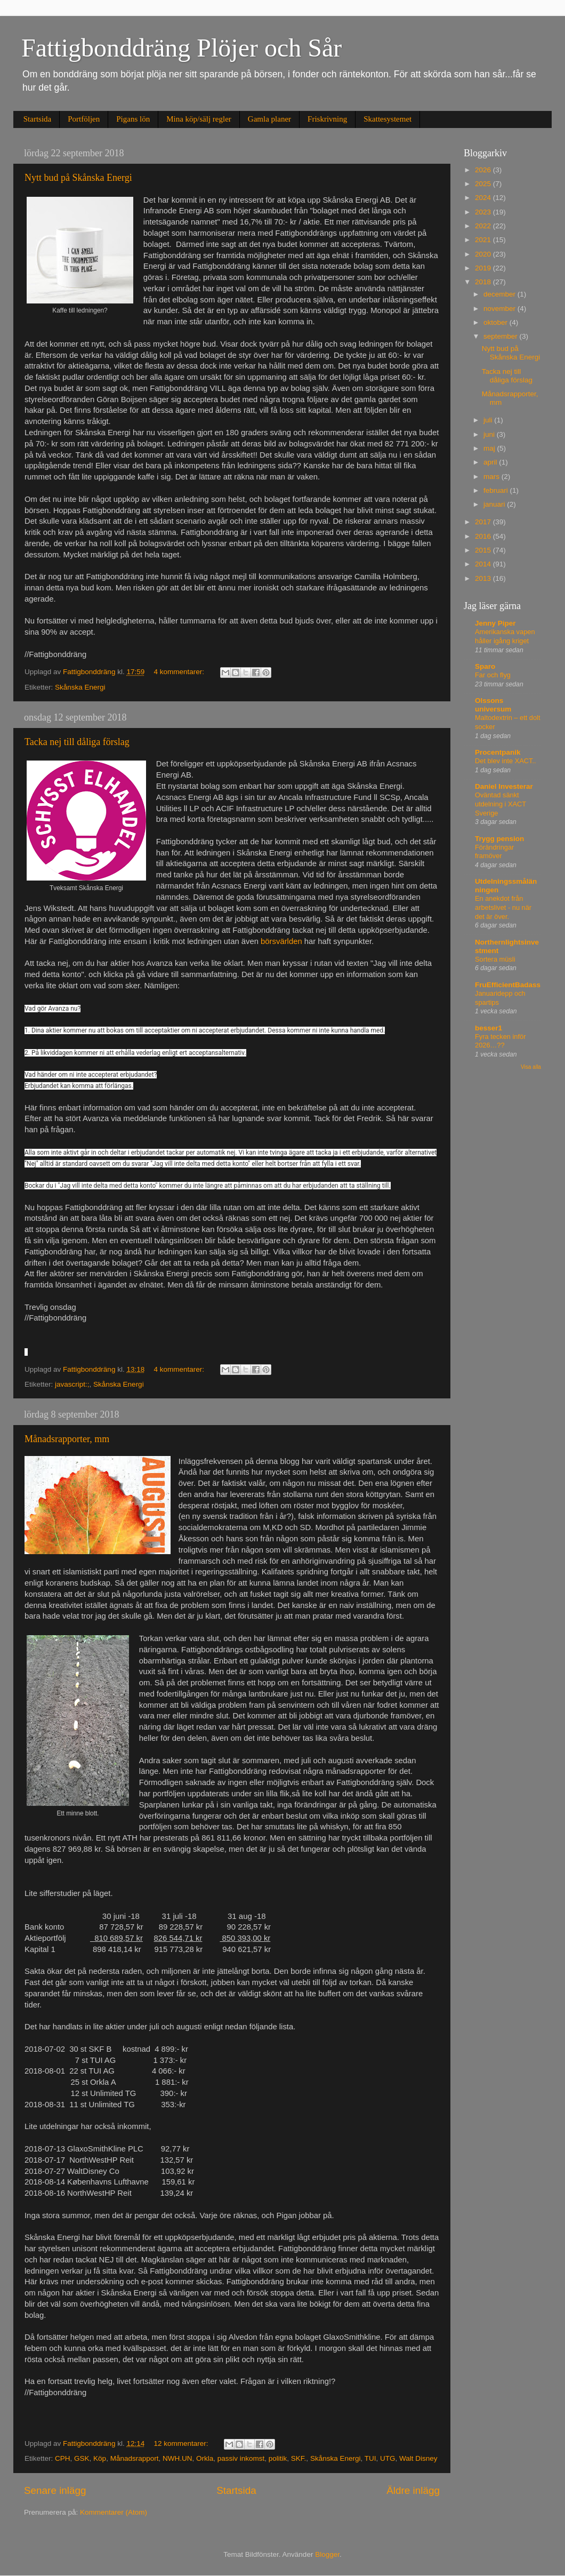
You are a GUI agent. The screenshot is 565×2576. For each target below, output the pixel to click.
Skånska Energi (80, 687)
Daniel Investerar (504, 786)
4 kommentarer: (180, 672)
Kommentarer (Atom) (113, 2512)
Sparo (485, 666)
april (491, 462)
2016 (484, 536)
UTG (388, 2458)
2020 (484, 254)
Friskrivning (327, 119)
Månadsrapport (134, 2458)
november (500, 309)
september (501, 336)
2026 (484, 170)
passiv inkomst (241, 2458)
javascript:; (72, 1384)
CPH (62, 2458)
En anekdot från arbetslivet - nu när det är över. (503, 907)
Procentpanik (498, 752)
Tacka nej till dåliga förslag (77, 742)
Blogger (327, 2554)
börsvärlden (281, 941)
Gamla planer (269, 119)
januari (495, 504)
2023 (484, 212)
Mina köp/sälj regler (198, 119)
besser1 (488, 1028)
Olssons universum (493, 705)
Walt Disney (418, 2458)
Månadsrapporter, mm (67, 1439)
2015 (484, 550)
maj (490, 448)
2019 (484, 268)
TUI (370, 2458)
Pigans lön (133, 119)
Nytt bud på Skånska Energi (78, 177)
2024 (484, 198)
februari (496, 490)
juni (490, 434)
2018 (484, 282)
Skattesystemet (387, 119)
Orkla (204, 2458)
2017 (484, 522)
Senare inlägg (55, 2490)
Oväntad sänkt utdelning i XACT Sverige (500, 804)
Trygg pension (499, 839)
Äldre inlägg (413, 2490)
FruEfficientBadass (507, 985)
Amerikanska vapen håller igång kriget (505, 636)
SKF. (298, 2458)
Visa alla (531, 1067)
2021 (484, 240)
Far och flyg (493, 675)
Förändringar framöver (494, 851)
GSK (82, 2458)
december (500, 294)
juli (488, 420)
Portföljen (84, 119)
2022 (484, 226)
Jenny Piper (495, 623)
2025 (484, 184)
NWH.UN (177, 2458)
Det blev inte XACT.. (505, 761)
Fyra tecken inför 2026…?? (500, 1041)
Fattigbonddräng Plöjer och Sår (181, 48)
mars (492, 477)
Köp (99, 2458)
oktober (496, 322)
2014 (484, 564)
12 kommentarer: (182, 2443)
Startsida (37, 119)
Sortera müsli (495, 959)
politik (278, 2458)
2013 (484, 578)
